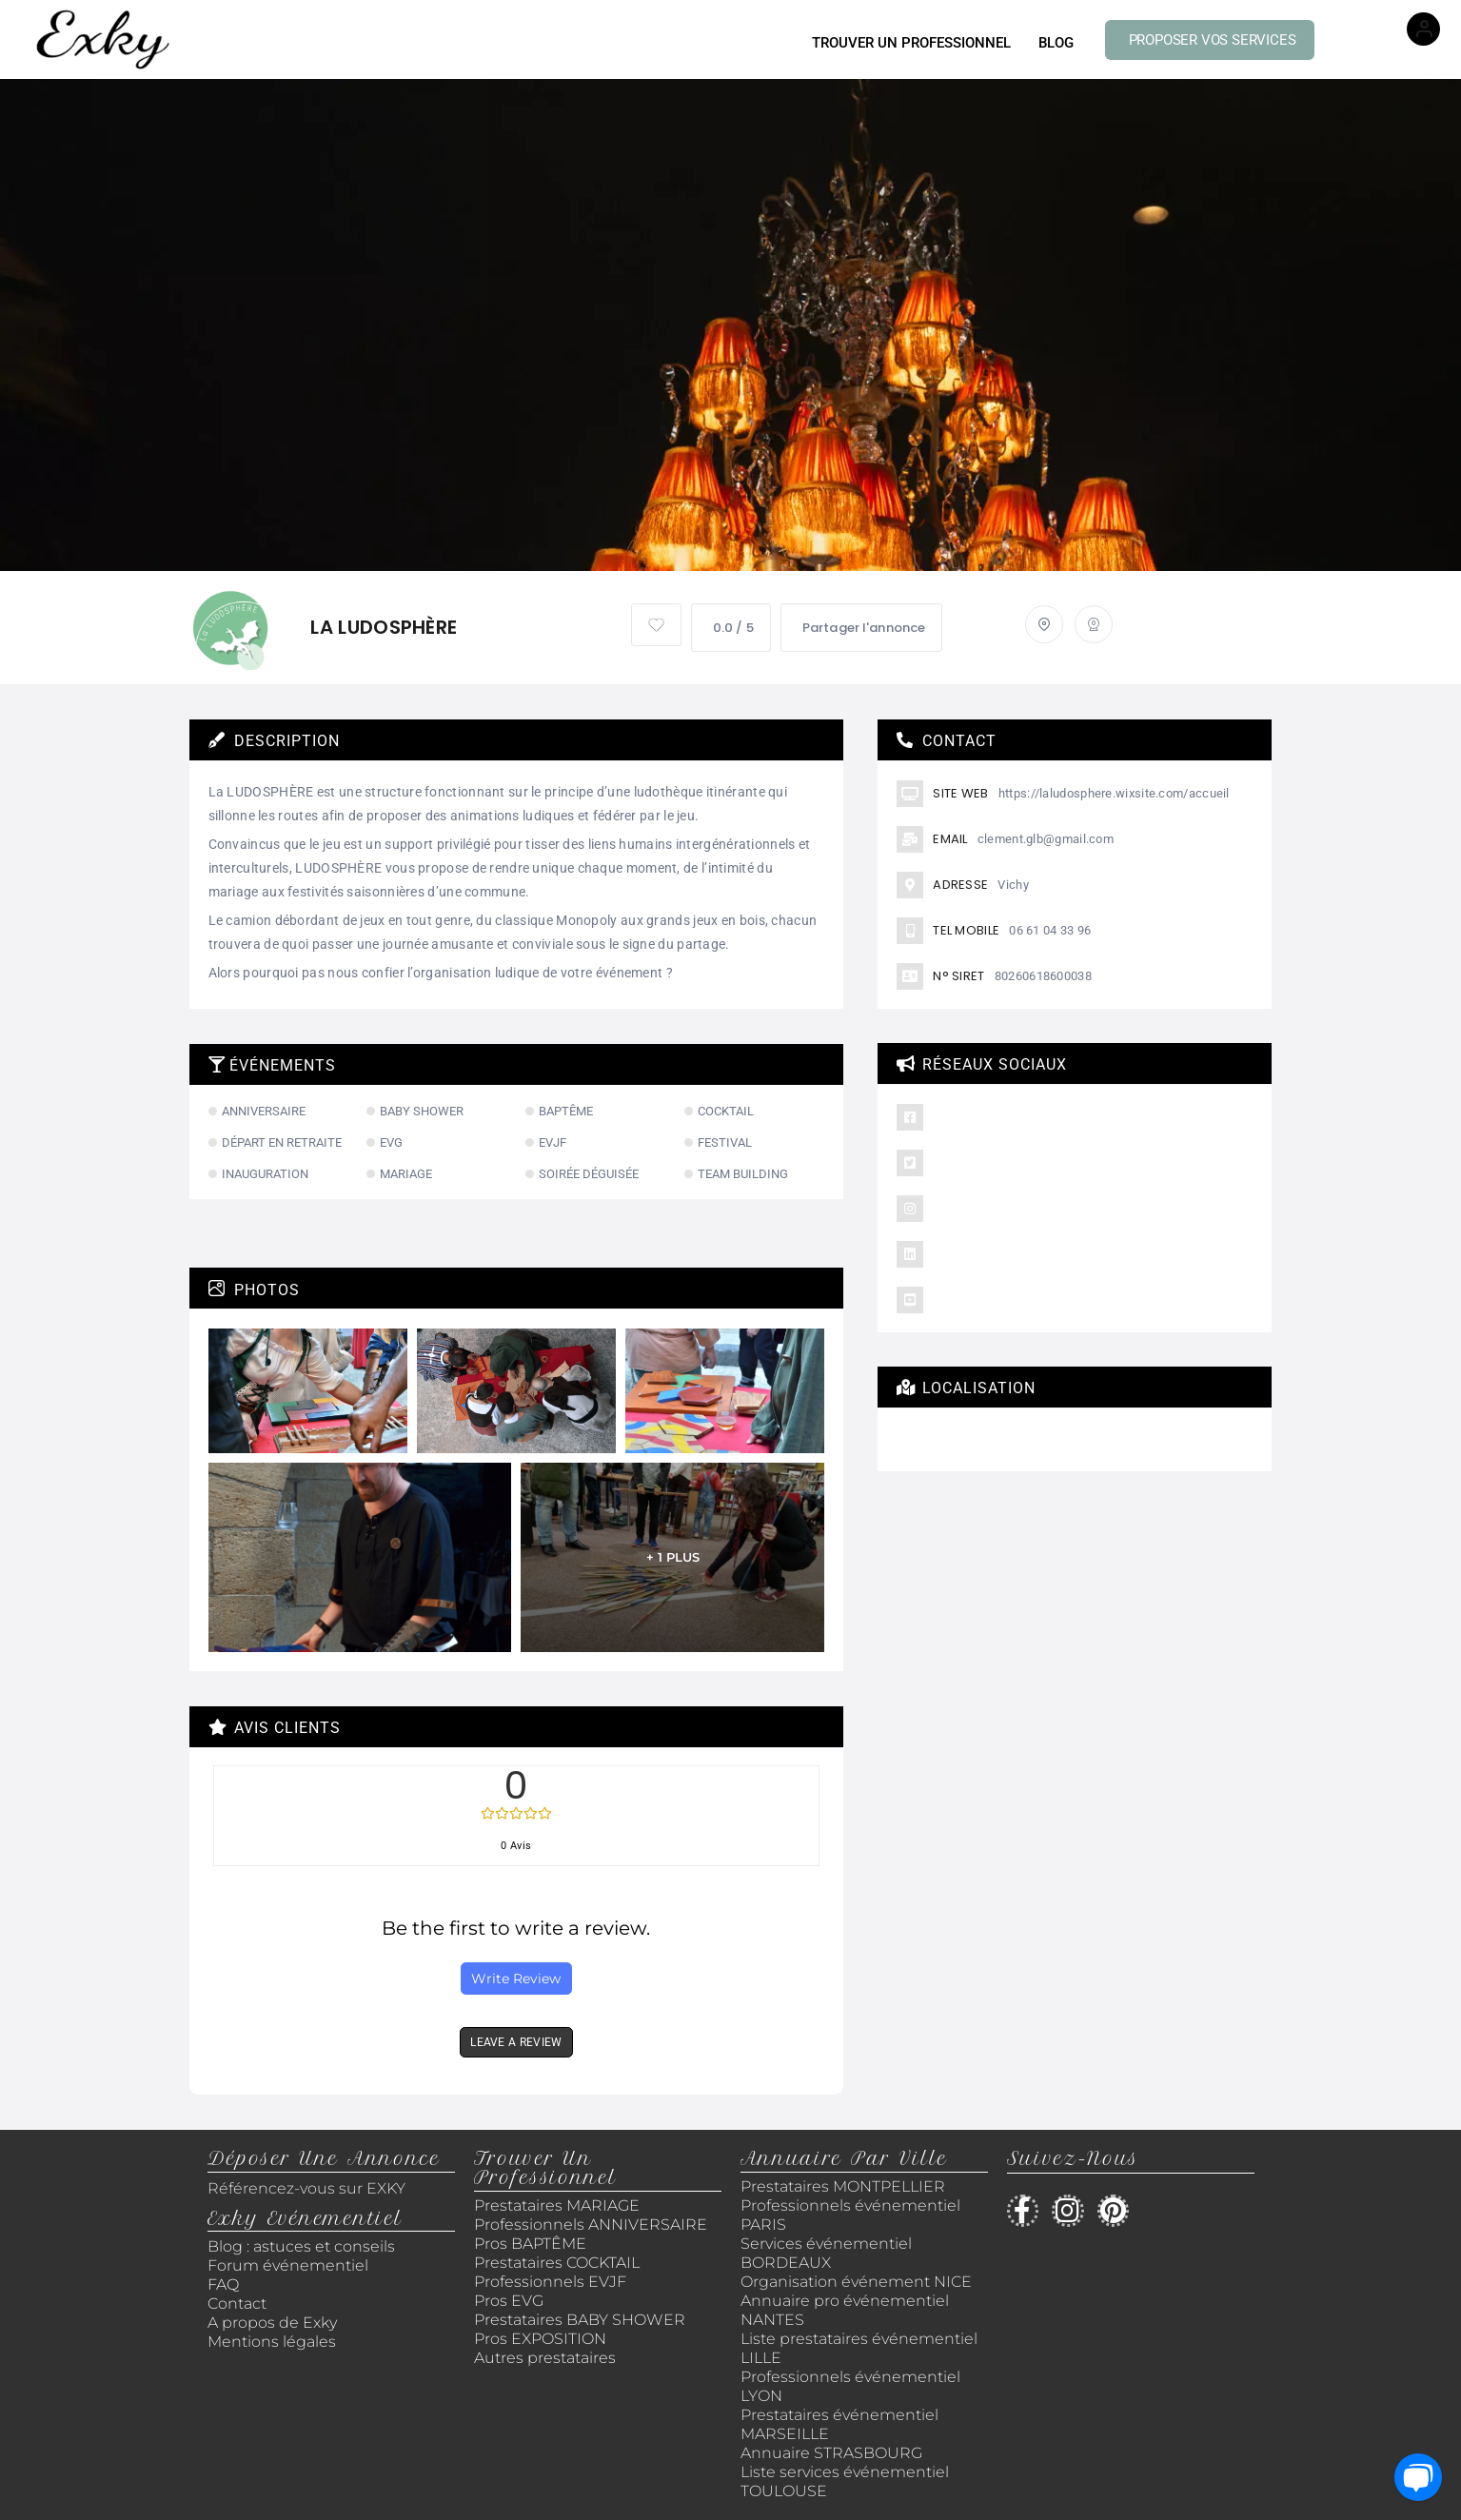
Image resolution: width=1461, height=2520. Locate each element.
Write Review (516, 1978)
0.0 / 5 (731, 628)
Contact (237, 2303)
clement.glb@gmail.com (1045, 839)
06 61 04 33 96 (1050, 930)
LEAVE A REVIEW (516, 2042)
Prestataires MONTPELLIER (842, 2186)
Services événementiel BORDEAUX (826, 2253)
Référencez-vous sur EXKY (306, 2188)
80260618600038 (1043, 976)
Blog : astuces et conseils (303, 2246)
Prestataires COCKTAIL (557, 2263)
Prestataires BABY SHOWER (579, 2320)
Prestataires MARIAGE (557, 2205)
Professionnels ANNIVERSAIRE (590, 2224)
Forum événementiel (287, 2265)
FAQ (223, 2284)
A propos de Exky (274, 2322)
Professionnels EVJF (550, 2282)
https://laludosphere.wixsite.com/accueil (1114, 793)
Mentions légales (271, 2342)
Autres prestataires (545, 2358)
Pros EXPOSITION (540, 2339)
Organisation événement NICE (856, 2282)
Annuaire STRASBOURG (831, 2453)
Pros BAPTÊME (530, 2244)
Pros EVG (508, 2301)
